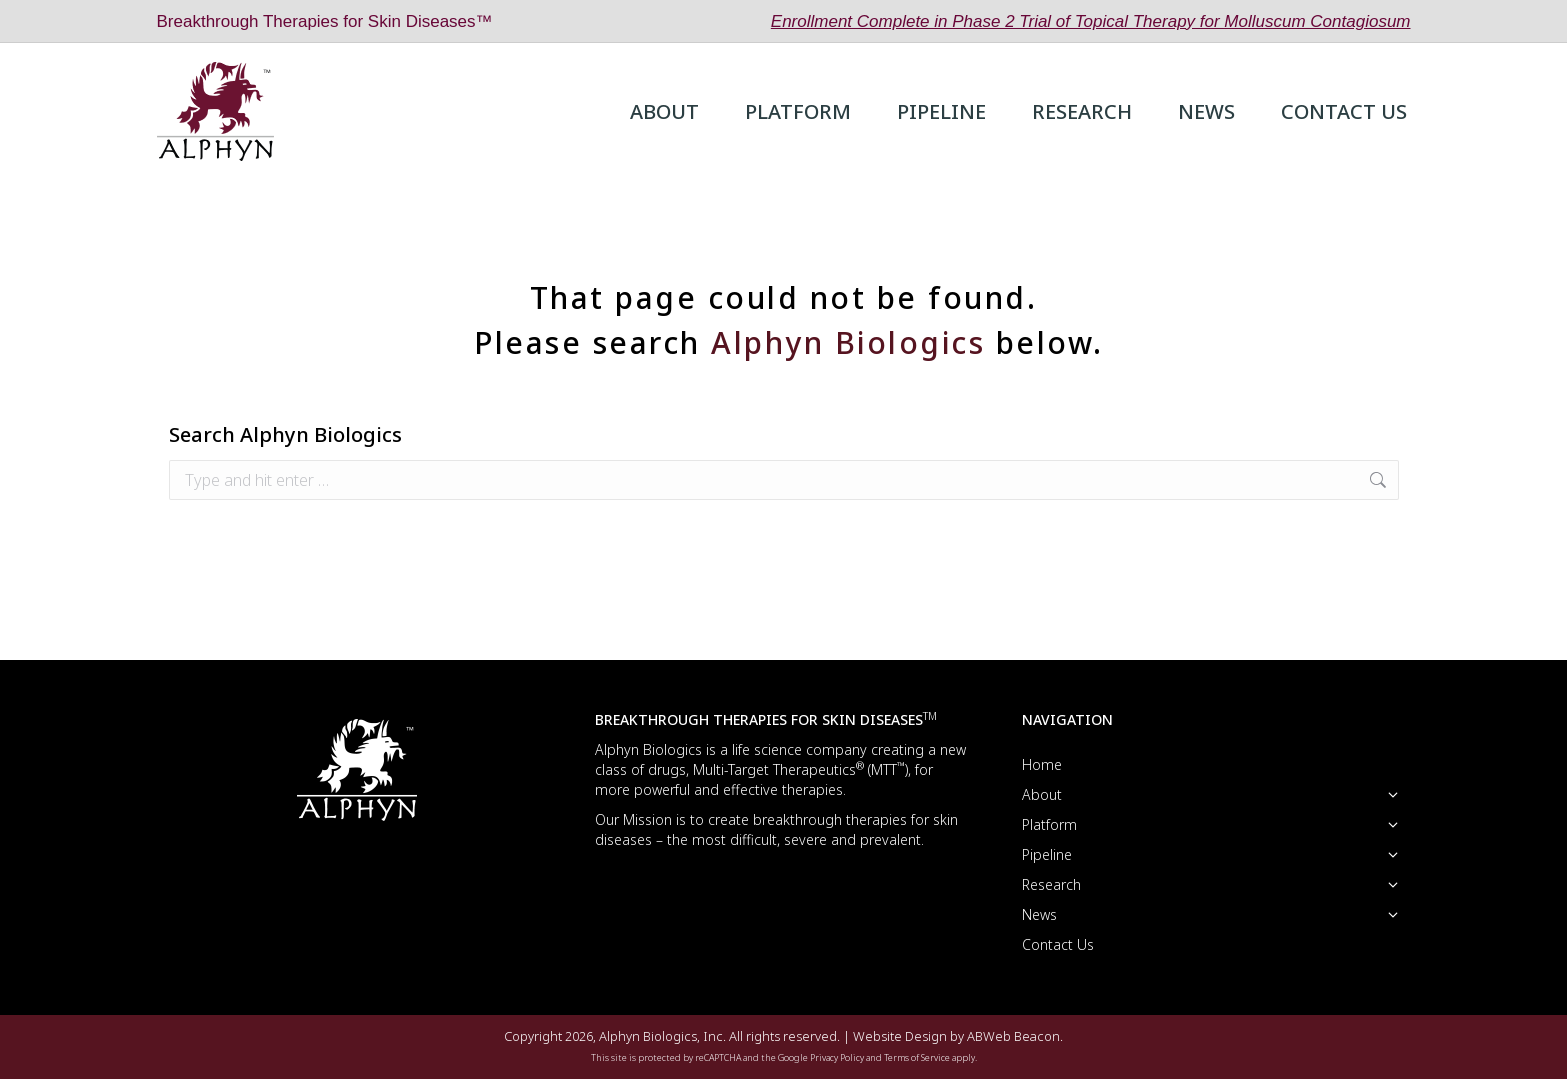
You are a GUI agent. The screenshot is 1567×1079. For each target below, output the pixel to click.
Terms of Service (917, 1057)
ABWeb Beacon (1013, 1036)
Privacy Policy (837, 1057)
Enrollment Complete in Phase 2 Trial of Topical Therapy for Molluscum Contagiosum (1091, 21)
